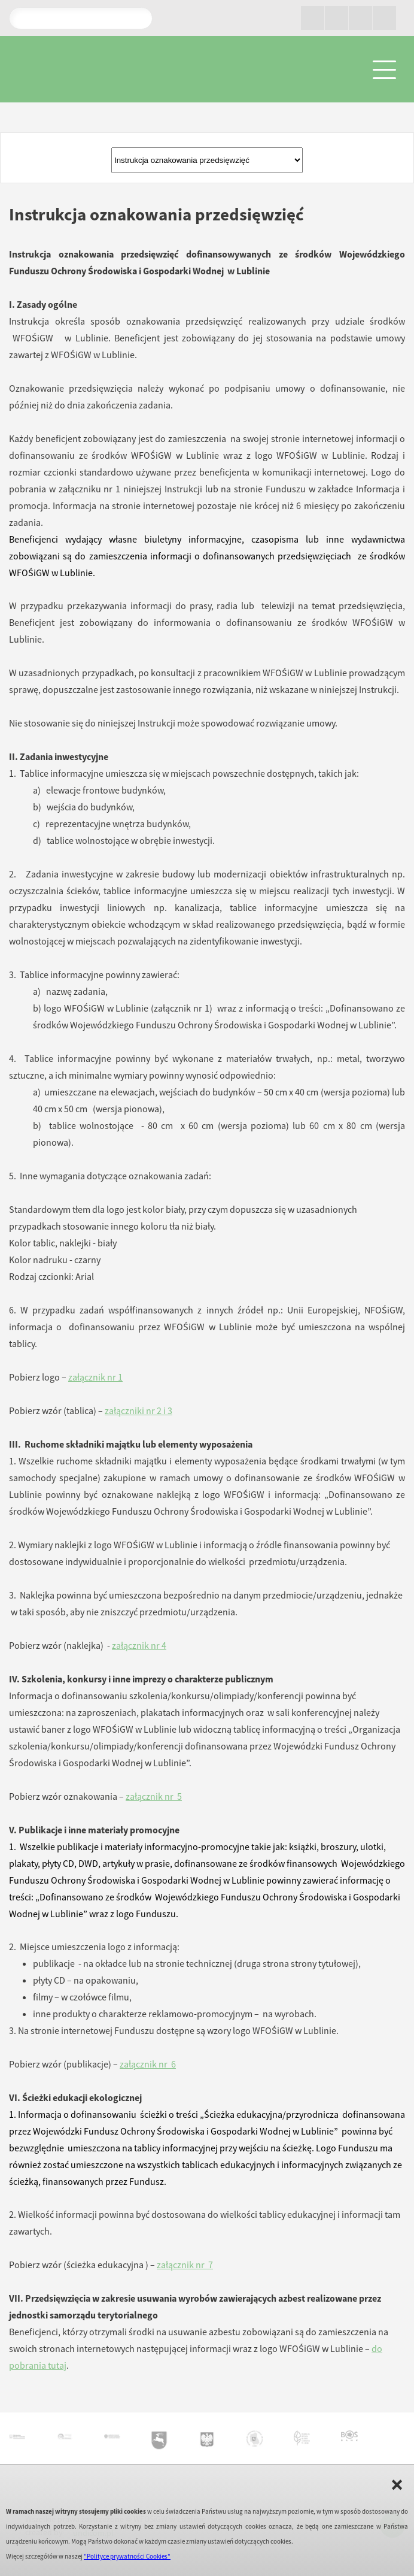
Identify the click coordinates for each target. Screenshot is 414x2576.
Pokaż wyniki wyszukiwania (138, 18)
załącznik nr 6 (148, 2064)
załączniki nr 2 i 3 (138, 1410)
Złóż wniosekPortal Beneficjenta (207, 160)
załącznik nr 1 (95, 1377)
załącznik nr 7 (185, 2265)
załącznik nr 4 (139, 1645)
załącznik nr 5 (154, 1796)
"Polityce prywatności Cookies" (127, 2556)
